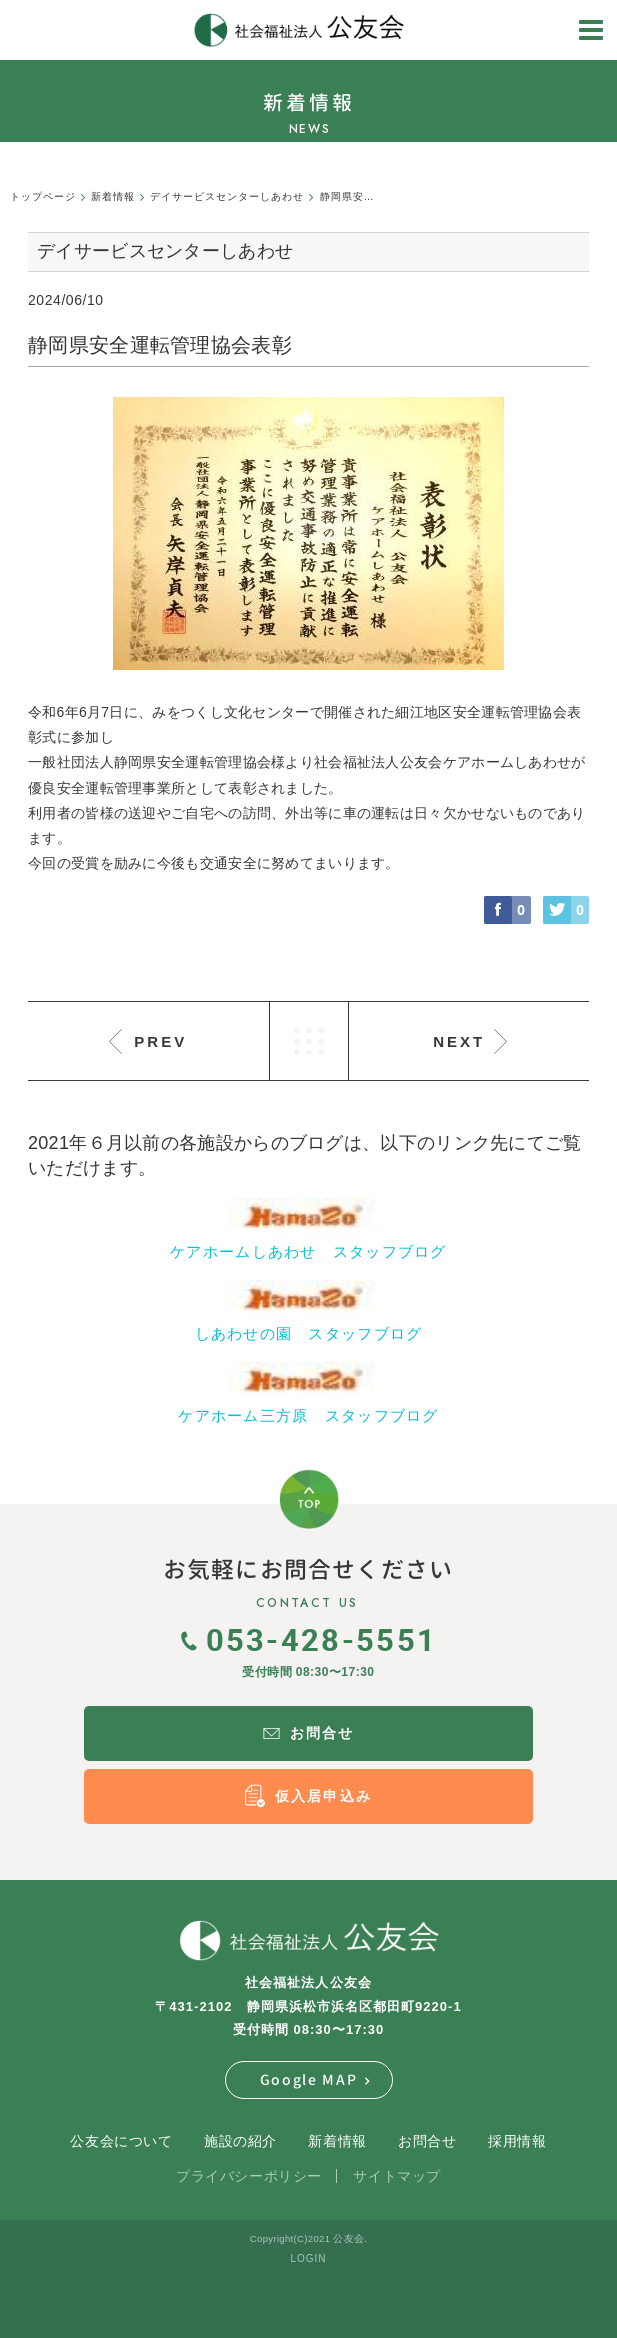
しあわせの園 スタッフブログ (309, 1333)
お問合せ (427, 2141)
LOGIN (308, 2258)
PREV (160, 1041)
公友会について (121, 2141)
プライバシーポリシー (249, 2176)
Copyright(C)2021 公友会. (308, 2238)
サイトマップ (396, 2176)
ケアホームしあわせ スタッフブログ (308, 1251)
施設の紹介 (240, 2141)
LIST (309, 1041)
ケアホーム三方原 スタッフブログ (308, 1415)
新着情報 (337, 2141)
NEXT (459, 1041)
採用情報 (517, 2141)
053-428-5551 (309, 1639)
